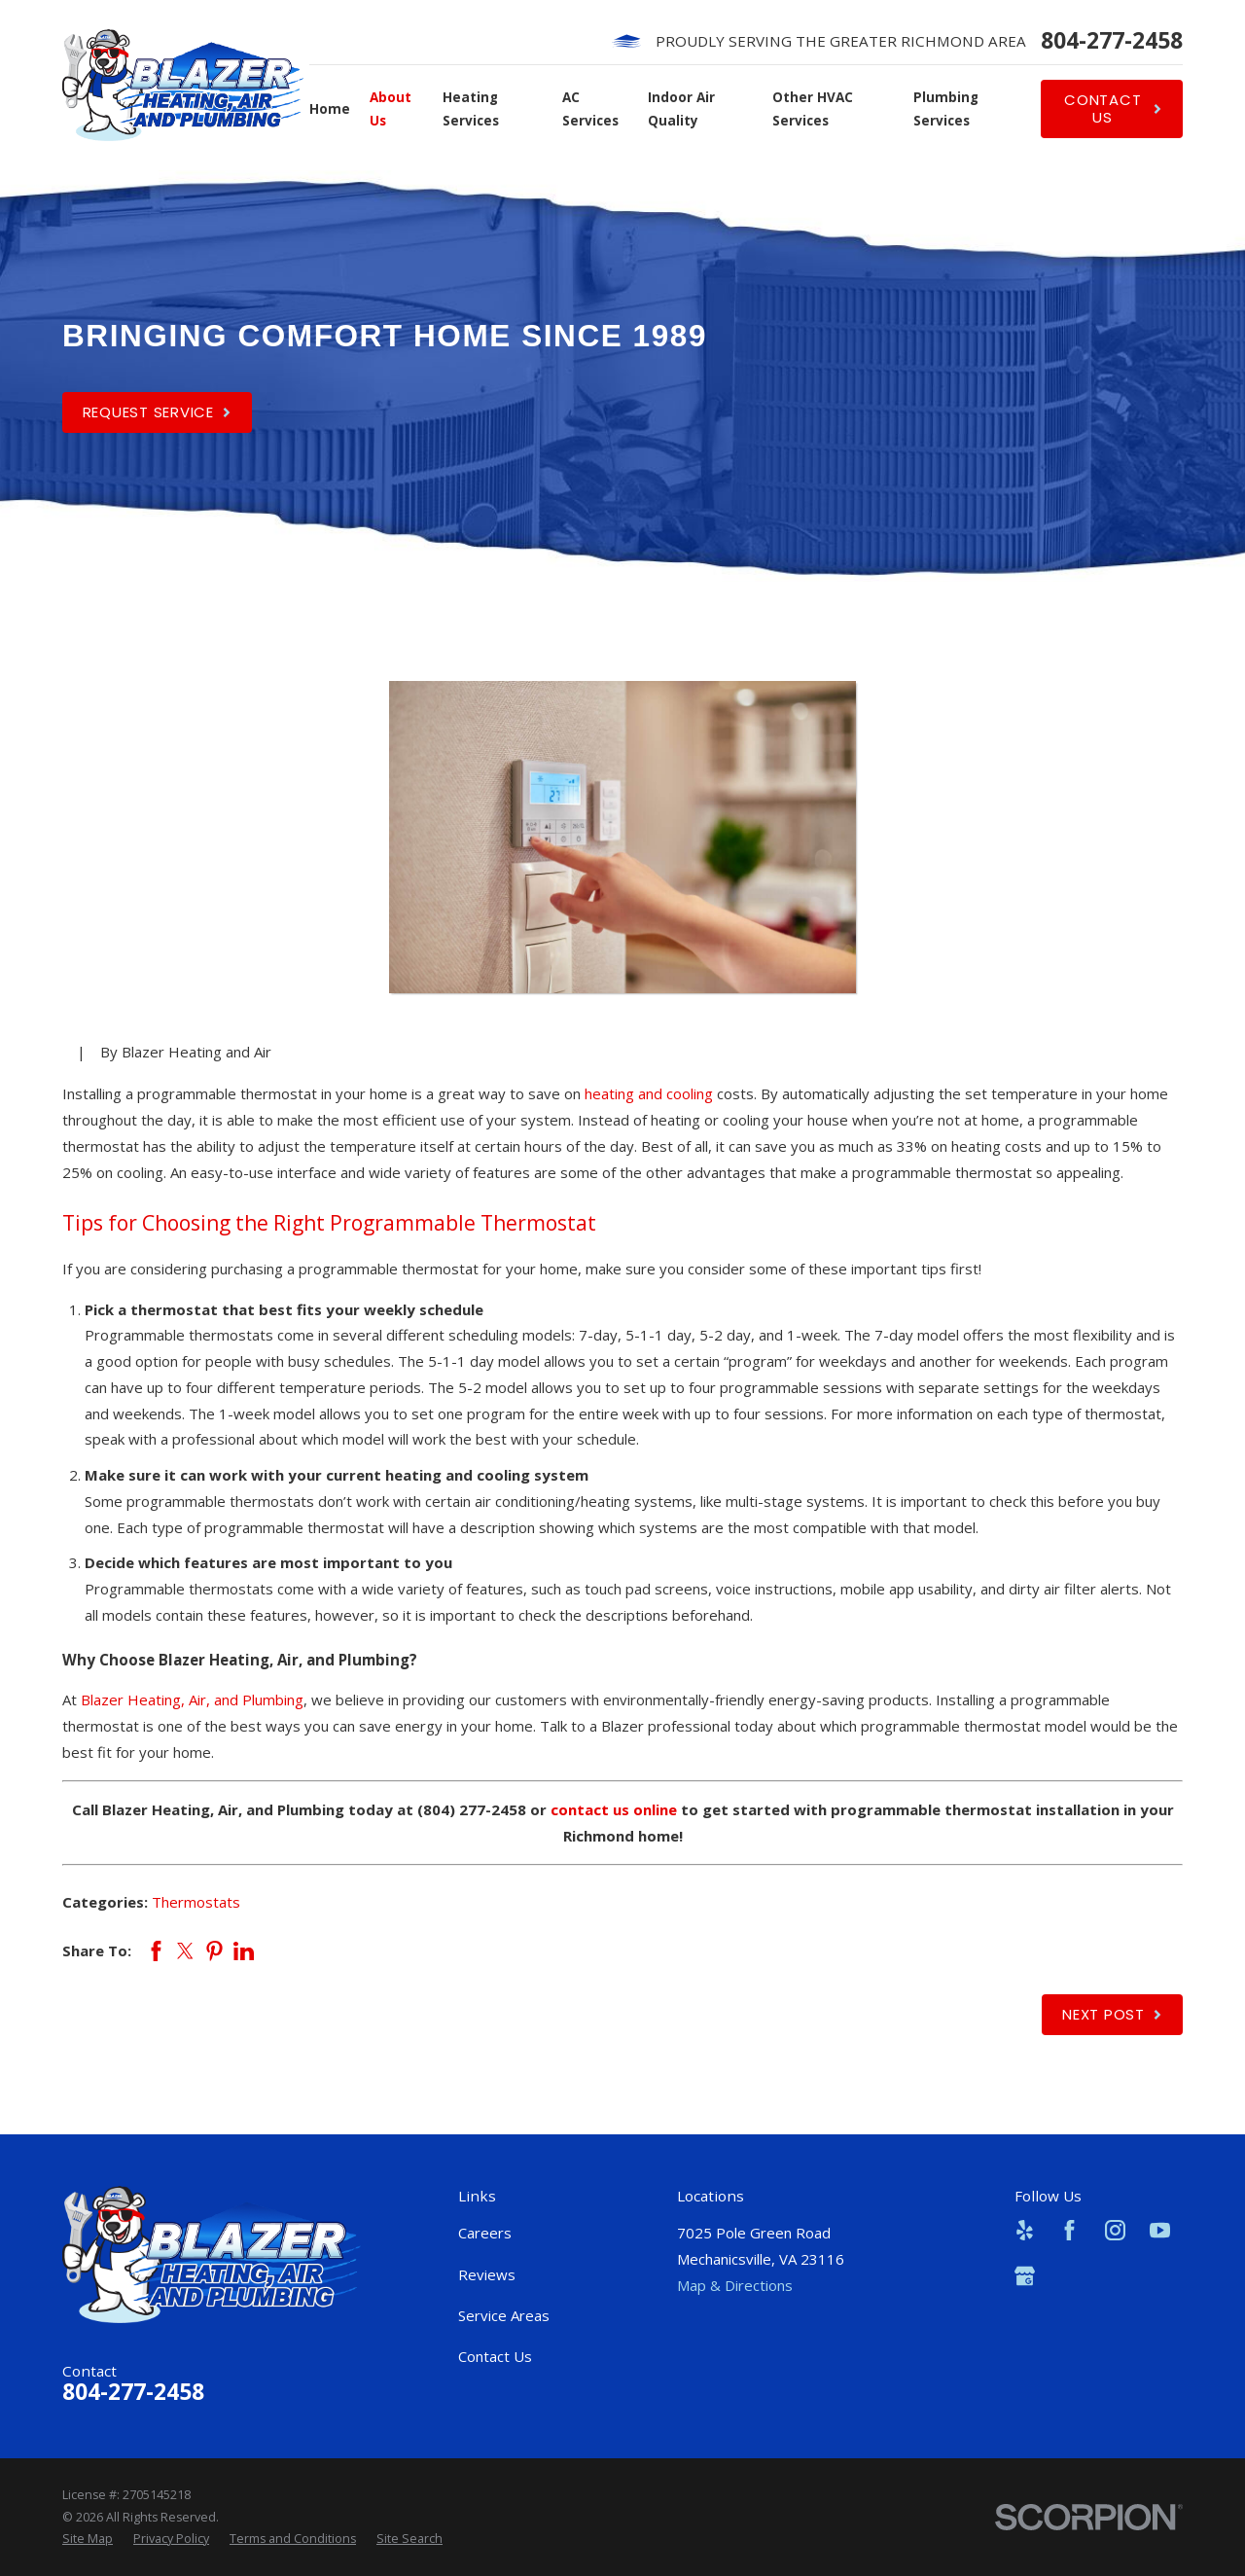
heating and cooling (649, 1093)
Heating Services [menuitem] (471, 109)
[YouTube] (1160, 2230)
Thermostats (196, 1902)
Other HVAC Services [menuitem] (812, 109)
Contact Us (495, 2356)
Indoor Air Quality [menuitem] (681, 109)
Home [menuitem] (329, 109)
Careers (485, 2232)
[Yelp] (1024, 2230)
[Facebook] (1069, 2230)
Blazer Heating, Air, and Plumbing (192, 1699)
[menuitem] (87, 2539)
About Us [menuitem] (390, 109)
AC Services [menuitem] (590, 109)
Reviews (487, 2274)
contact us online (614, 1809)
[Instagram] (1115, 2230)
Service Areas (504, 2315)
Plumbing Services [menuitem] (945, 109)
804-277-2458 (1112, 41)
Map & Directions (735, 2285)
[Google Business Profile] (1024, 2276)
